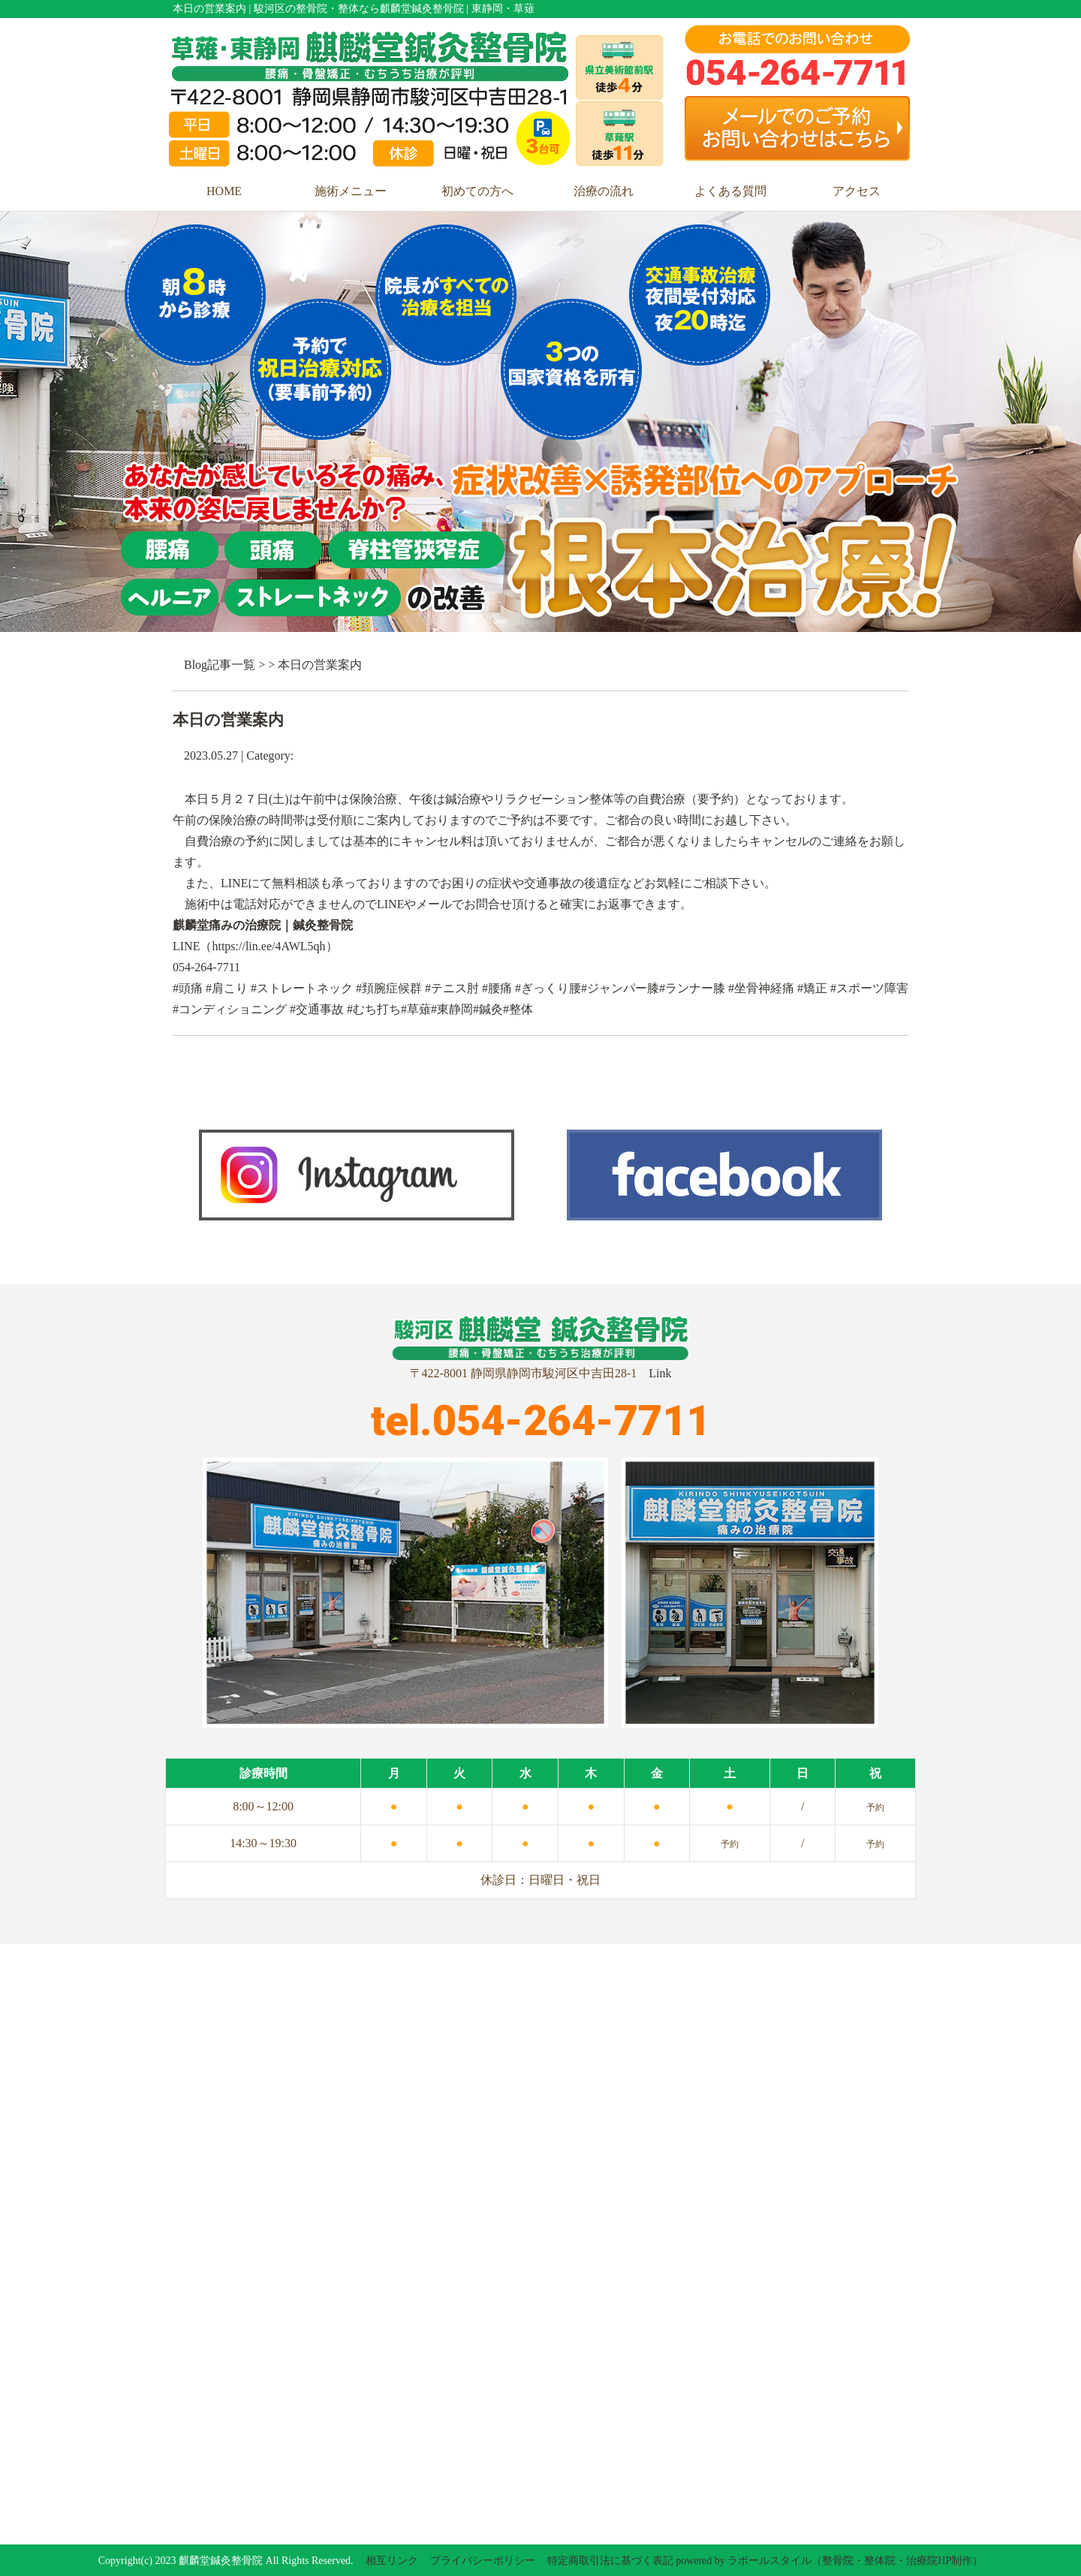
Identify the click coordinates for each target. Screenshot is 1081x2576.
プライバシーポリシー (482, 2560)
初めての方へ (477, 191)
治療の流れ (604, 191)
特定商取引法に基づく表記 (610, 2560)
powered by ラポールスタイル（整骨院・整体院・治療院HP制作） (829, 2560)
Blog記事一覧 (219, 664)
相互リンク (392, 2560)
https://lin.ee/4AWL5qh (268, 946)
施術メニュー (351, 191)
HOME (224, 191)
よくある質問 (730, 191)
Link (660, 1373)
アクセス (857, 191)
